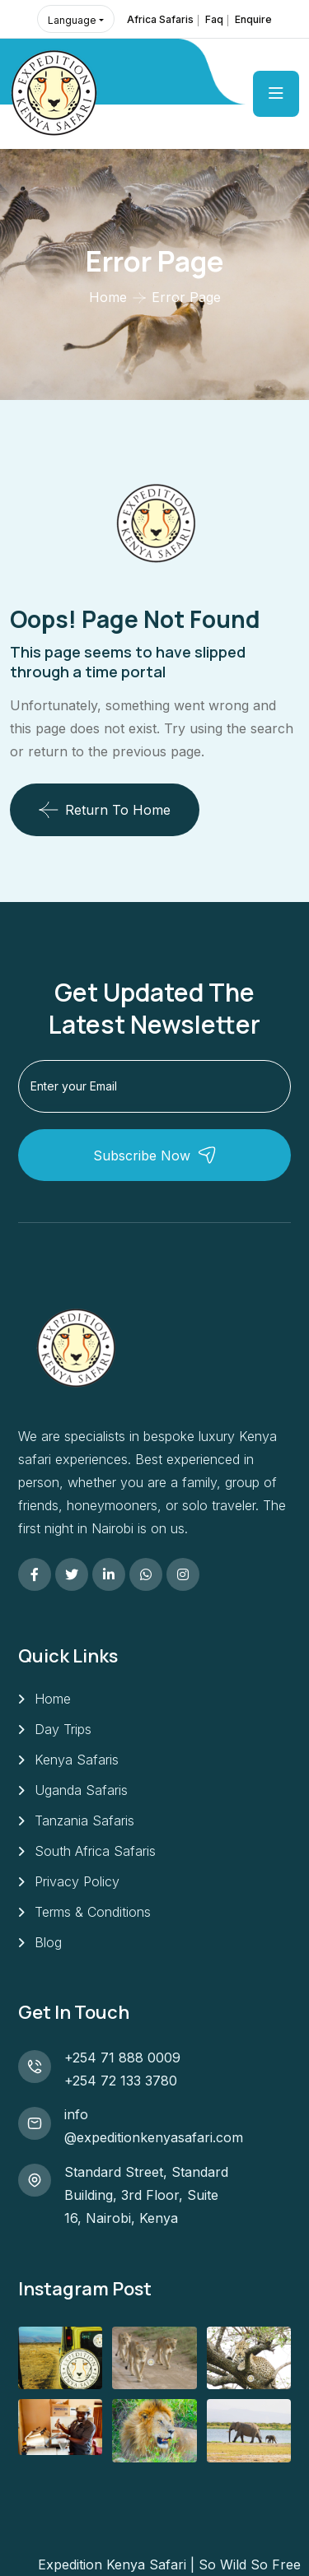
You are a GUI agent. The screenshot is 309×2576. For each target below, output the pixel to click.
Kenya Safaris (77, 1759)
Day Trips (63, 1729)
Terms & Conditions (93, 1912)
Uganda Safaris (81, 1790)
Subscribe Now (155, 1155)
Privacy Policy (77, 1881)
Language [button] (72, 20)
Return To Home (105, 810)
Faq (214, 19)
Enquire (253, 19)
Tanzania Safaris (84, 1820)
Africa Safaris (160, 19)
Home (108, 297)
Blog (48, 1942)
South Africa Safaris (95, 1851)
